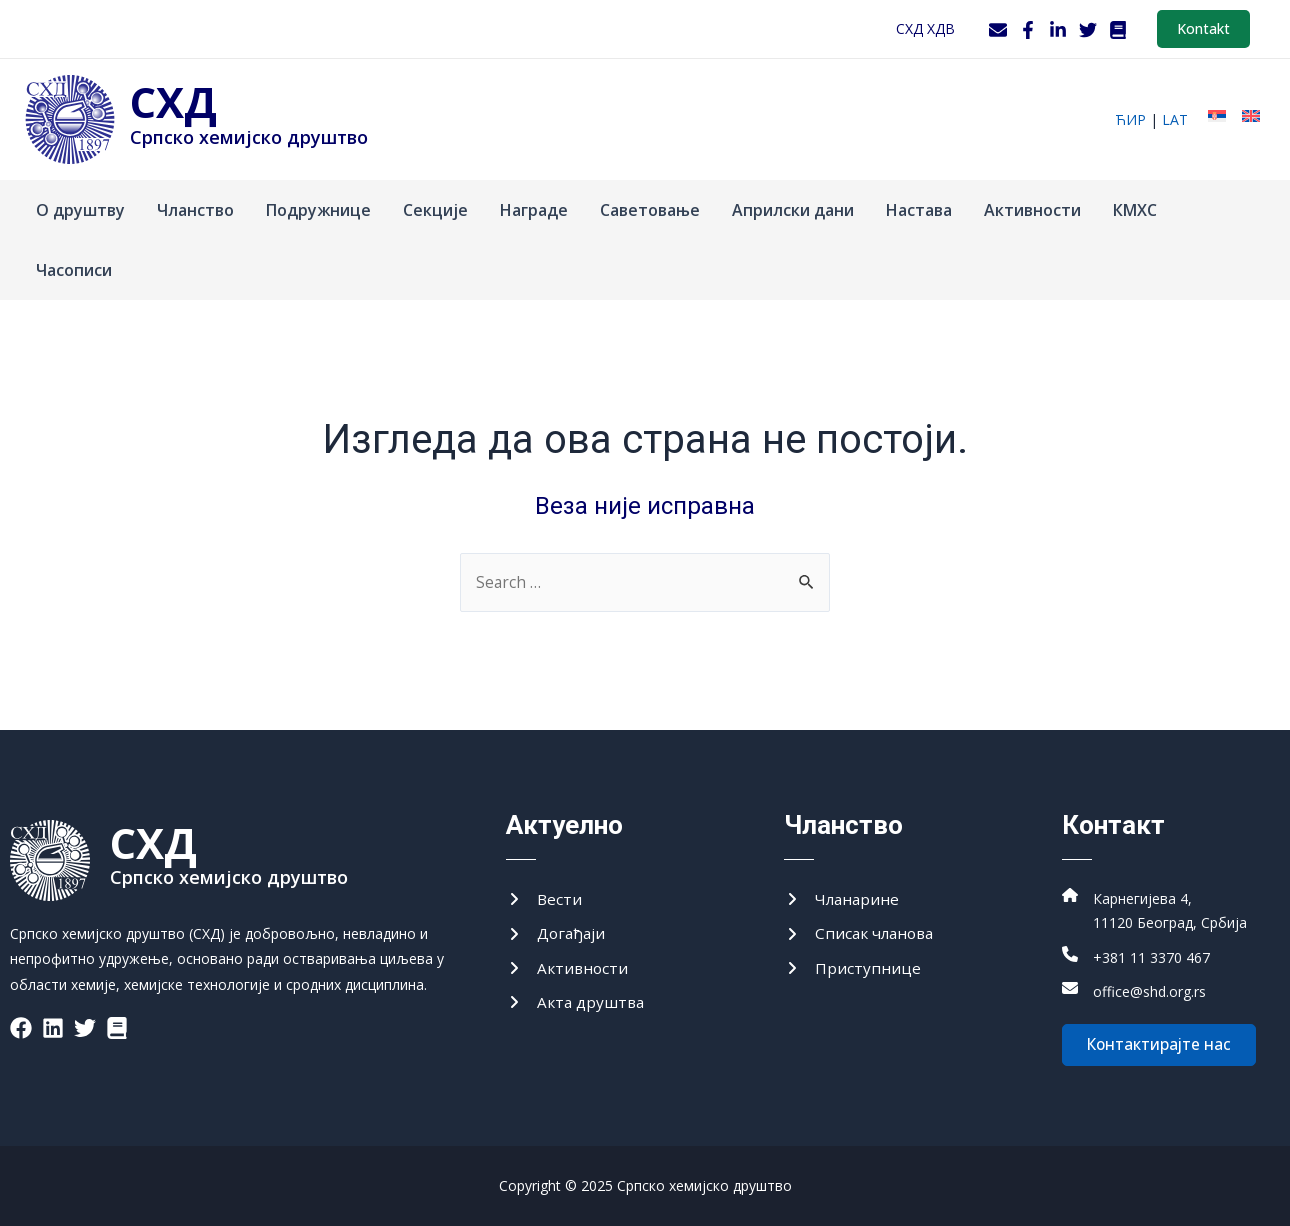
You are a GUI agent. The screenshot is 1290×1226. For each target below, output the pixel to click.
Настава (919, 210)
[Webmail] (998, 30)
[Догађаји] (557, 930)
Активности (1032, 210)
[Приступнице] (852, 966)
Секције (435, 210)
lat (1175, 119)
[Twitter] (1088, 30)
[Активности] (568, 966)
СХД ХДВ (925, 28)
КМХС (1135, 210)
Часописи (74, 270)
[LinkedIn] (1058, 30)
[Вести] (544, 895)
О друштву (80, 210)
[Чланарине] (843, 895)
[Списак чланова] (862, 930)
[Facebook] (1028, 30)
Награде (534, 210)
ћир (1130, 119)
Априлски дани (793, 210)
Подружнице (318, 210)
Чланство (195, 210)
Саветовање (650, 210)
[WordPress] (1118, 30)
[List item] (21, 1023)
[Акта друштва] (577, 1001)
